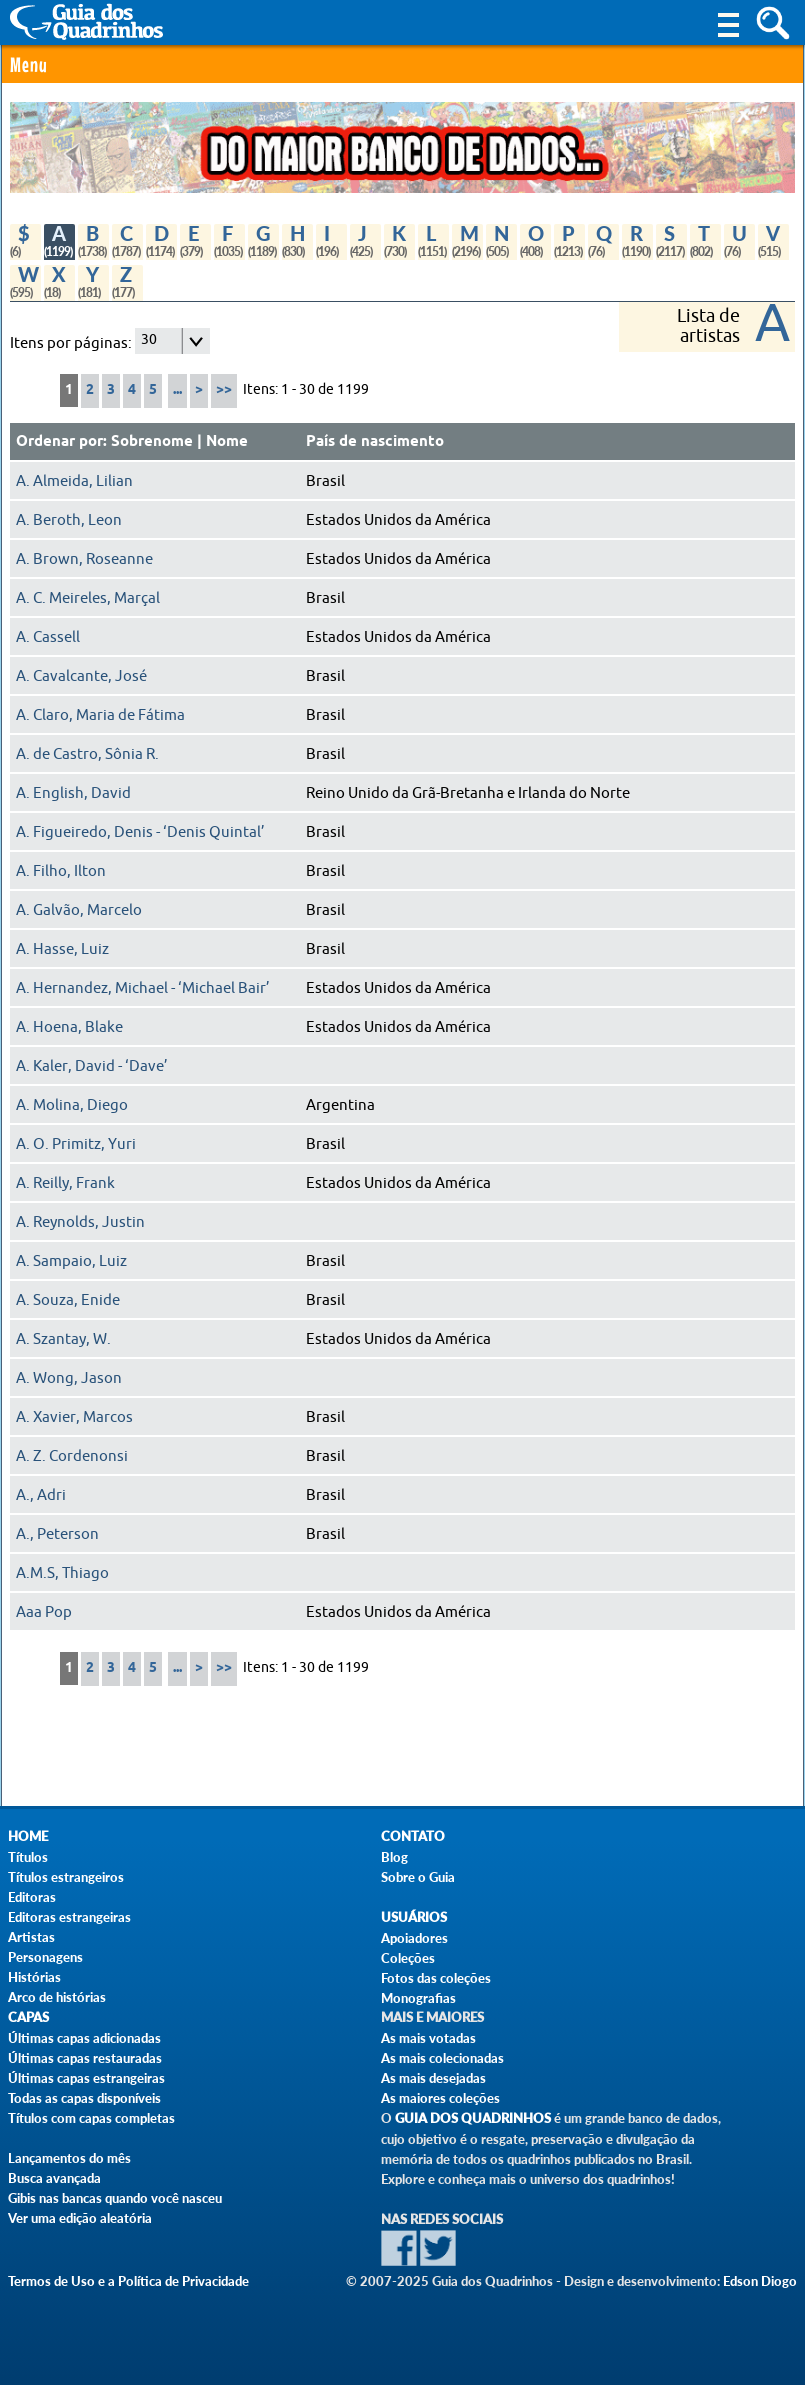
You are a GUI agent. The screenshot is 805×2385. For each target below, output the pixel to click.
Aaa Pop (44, 1612)
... (177, 390)
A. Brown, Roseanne (84, 559)
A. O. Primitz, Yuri (76, 1144)
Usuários (414, 1917)
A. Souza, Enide (68, 1300)
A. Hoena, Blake (69, 1027)
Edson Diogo (760, 2281)
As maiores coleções (440, 2098)
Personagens (45, 1957)
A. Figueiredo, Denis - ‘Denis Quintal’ (140, 832)
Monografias (418, 1998)
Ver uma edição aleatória (80, 2218)
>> (224, 390)
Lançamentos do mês (69, 2158)
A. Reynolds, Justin (80, 1222)
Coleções (408, 1958)
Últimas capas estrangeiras (86, 2078)
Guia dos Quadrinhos (473, 2118)
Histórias (34, 1977)
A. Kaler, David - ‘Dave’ (92, 1066)
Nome (227, 442)
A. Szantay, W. (63, 1339)
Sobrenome (152, 442)
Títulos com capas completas (91, 2118)
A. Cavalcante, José (81, 676)
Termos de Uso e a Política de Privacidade (128, 2281)
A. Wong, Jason (69, 1378)
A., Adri (41, 1495)
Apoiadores (414, 1938)
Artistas (31, 1937)
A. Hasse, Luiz (62, 949)
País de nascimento (375, 442)
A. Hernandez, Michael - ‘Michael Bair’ (143, 988)
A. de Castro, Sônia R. (87, 754)
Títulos (28, 1857)
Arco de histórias (57, 1997)
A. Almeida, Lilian (74, 481)
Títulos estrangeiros (66, 1877)
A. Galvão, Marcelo (79, 910)
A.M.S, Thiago (62, 1573)
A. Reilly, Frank (65, 1183)
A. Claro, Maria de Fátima (100, 715)
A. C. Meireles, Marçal (88, 598)
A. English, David (73, 793)
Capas (28, 2017)
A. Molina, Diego (72, 1105)
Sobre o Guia (418, 1877)
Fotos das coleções (436, 1978)
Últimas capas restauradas (85, 2058)
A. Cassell (48, 637)
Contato (413, 1836)
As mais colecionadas (442, 2058)
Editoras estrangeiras (69, 1917)
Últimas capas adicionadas (84, 2038)
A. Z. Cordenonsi (72, 1456)
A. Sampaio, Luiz (71, 1261)
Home (28, 1836)
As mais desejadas (433, 2078)
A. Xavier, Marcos (74, 1417)
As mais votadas (428, 2038)
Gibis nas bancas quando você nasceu (115, 2198)
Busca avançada (54, 2178)
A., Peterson (57, 1534)
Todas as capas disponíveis (84, 2098)
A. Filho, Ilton (61, 871)
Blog (394, 1857)
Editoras (32, 1897)
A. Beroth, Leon (69, 520)
